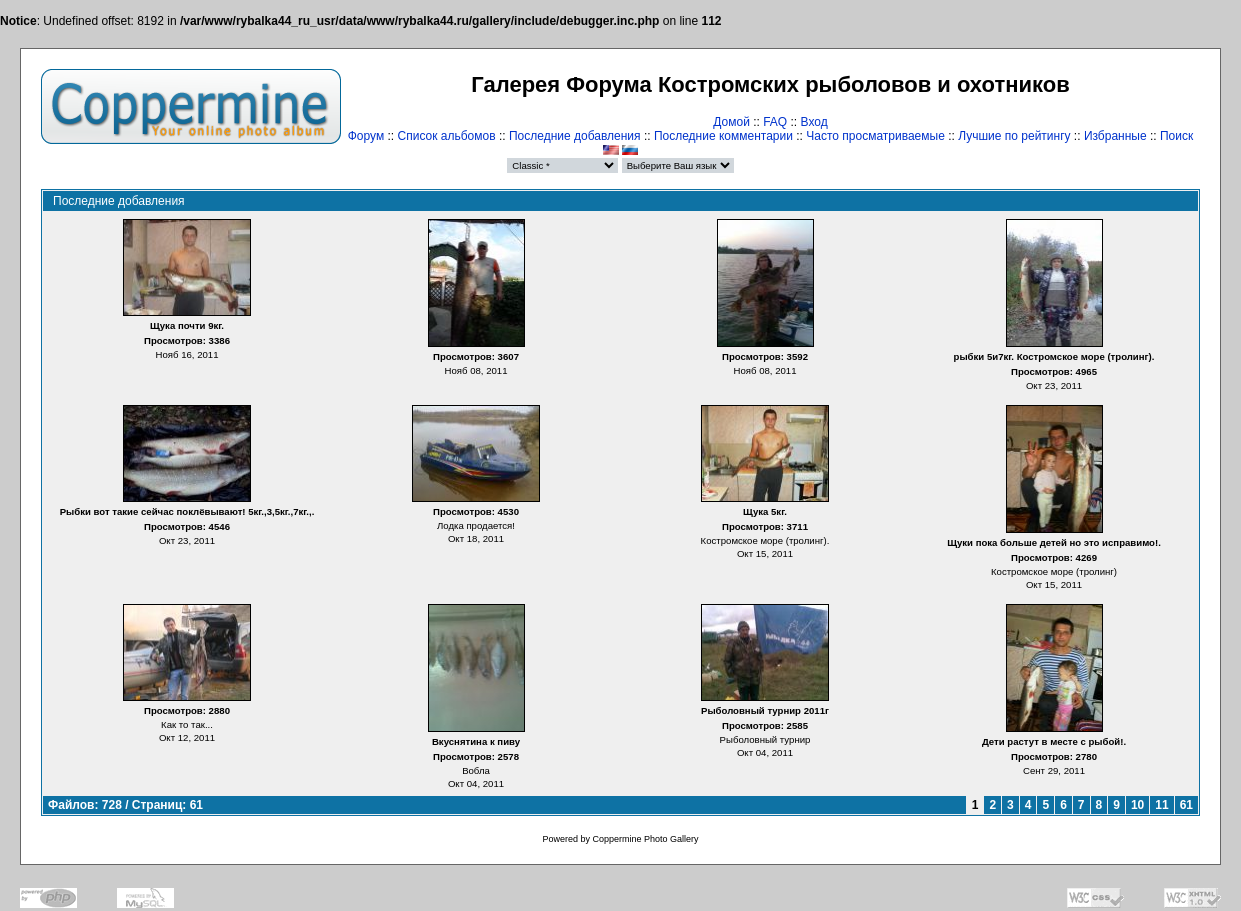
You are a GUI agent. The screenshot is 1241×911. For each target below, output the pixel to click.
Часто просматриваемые (875, 136)
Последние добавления (575, 136)
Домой (731, 122)
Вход (814, 122)
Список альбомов (447, 136)
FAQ (775, 122)
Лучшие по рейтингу (1014, 136)
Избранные (1115, 136)
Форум (366, 136)
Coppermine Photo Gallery (645, 839)
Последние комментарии (723, 136)
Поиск (1176, 136)
